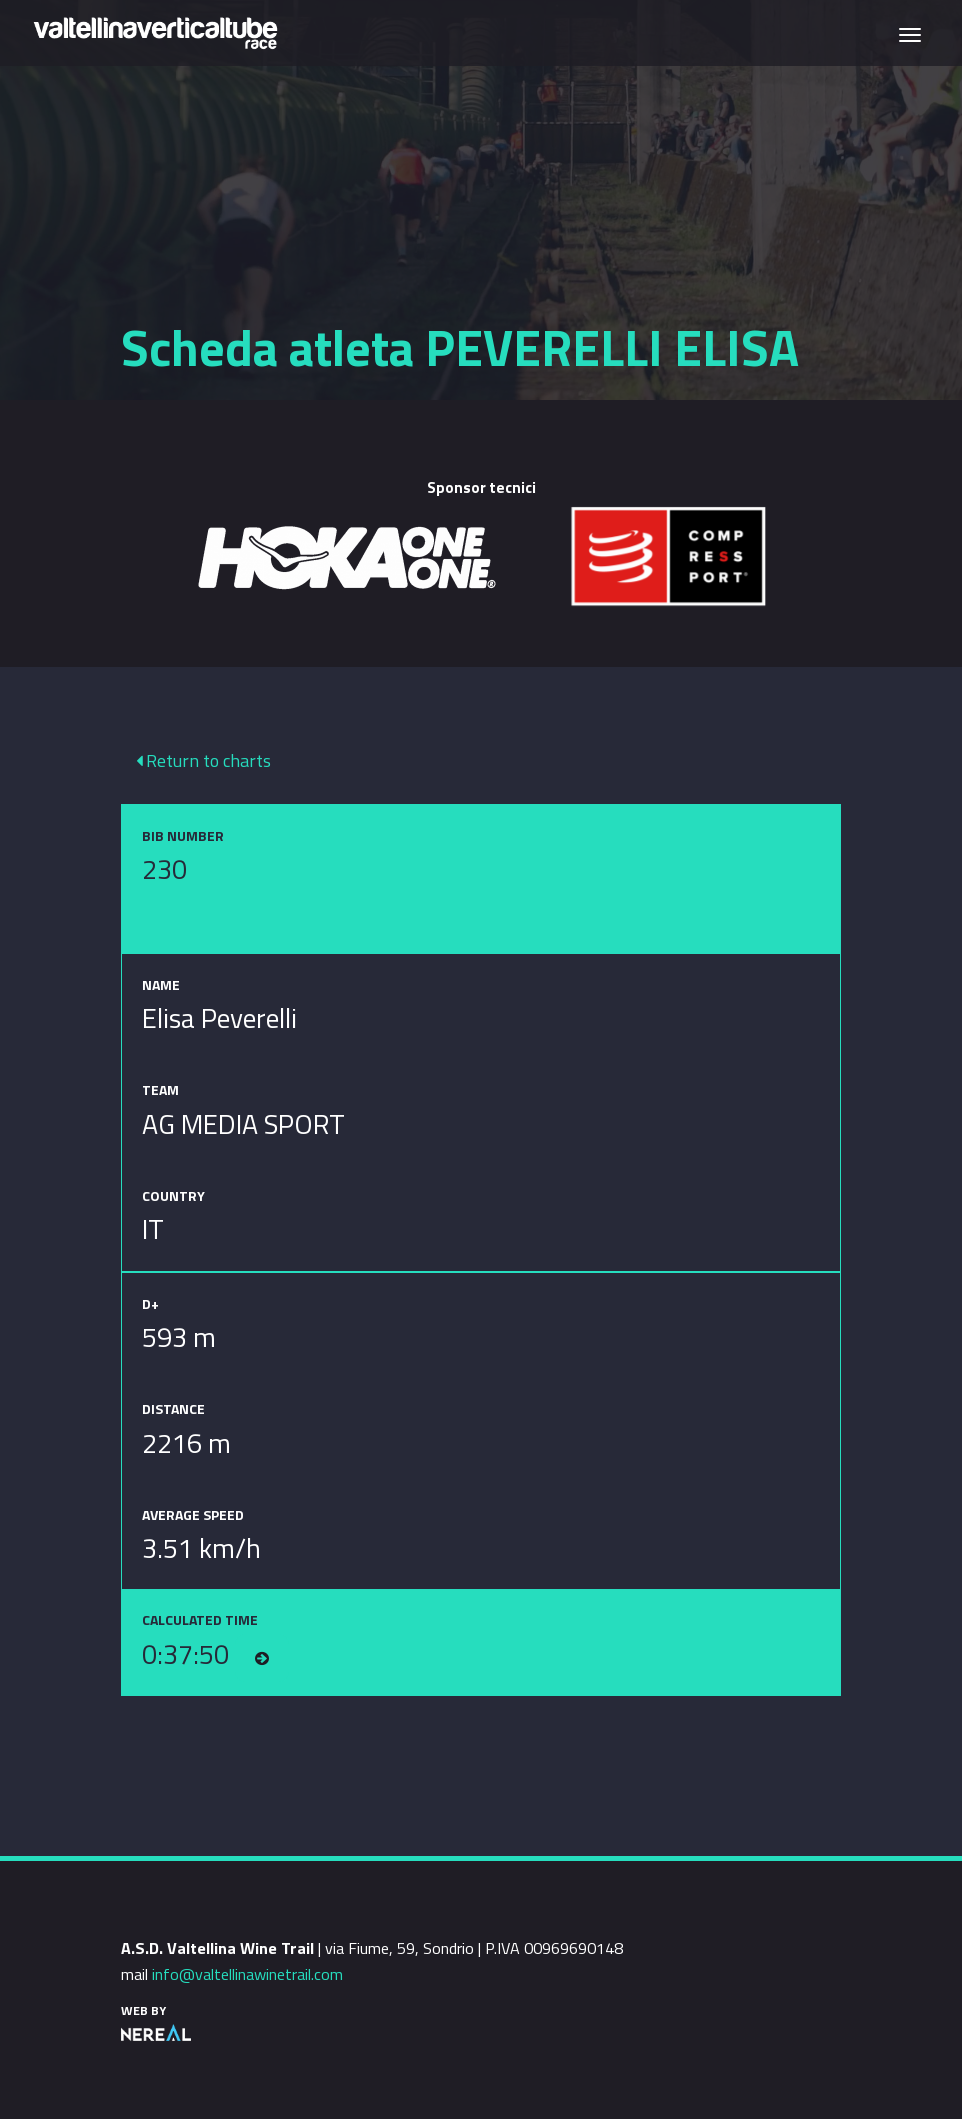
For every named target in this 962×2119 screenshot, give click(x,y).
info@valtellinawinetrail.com (247, 1974)
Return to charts (203, 760)
